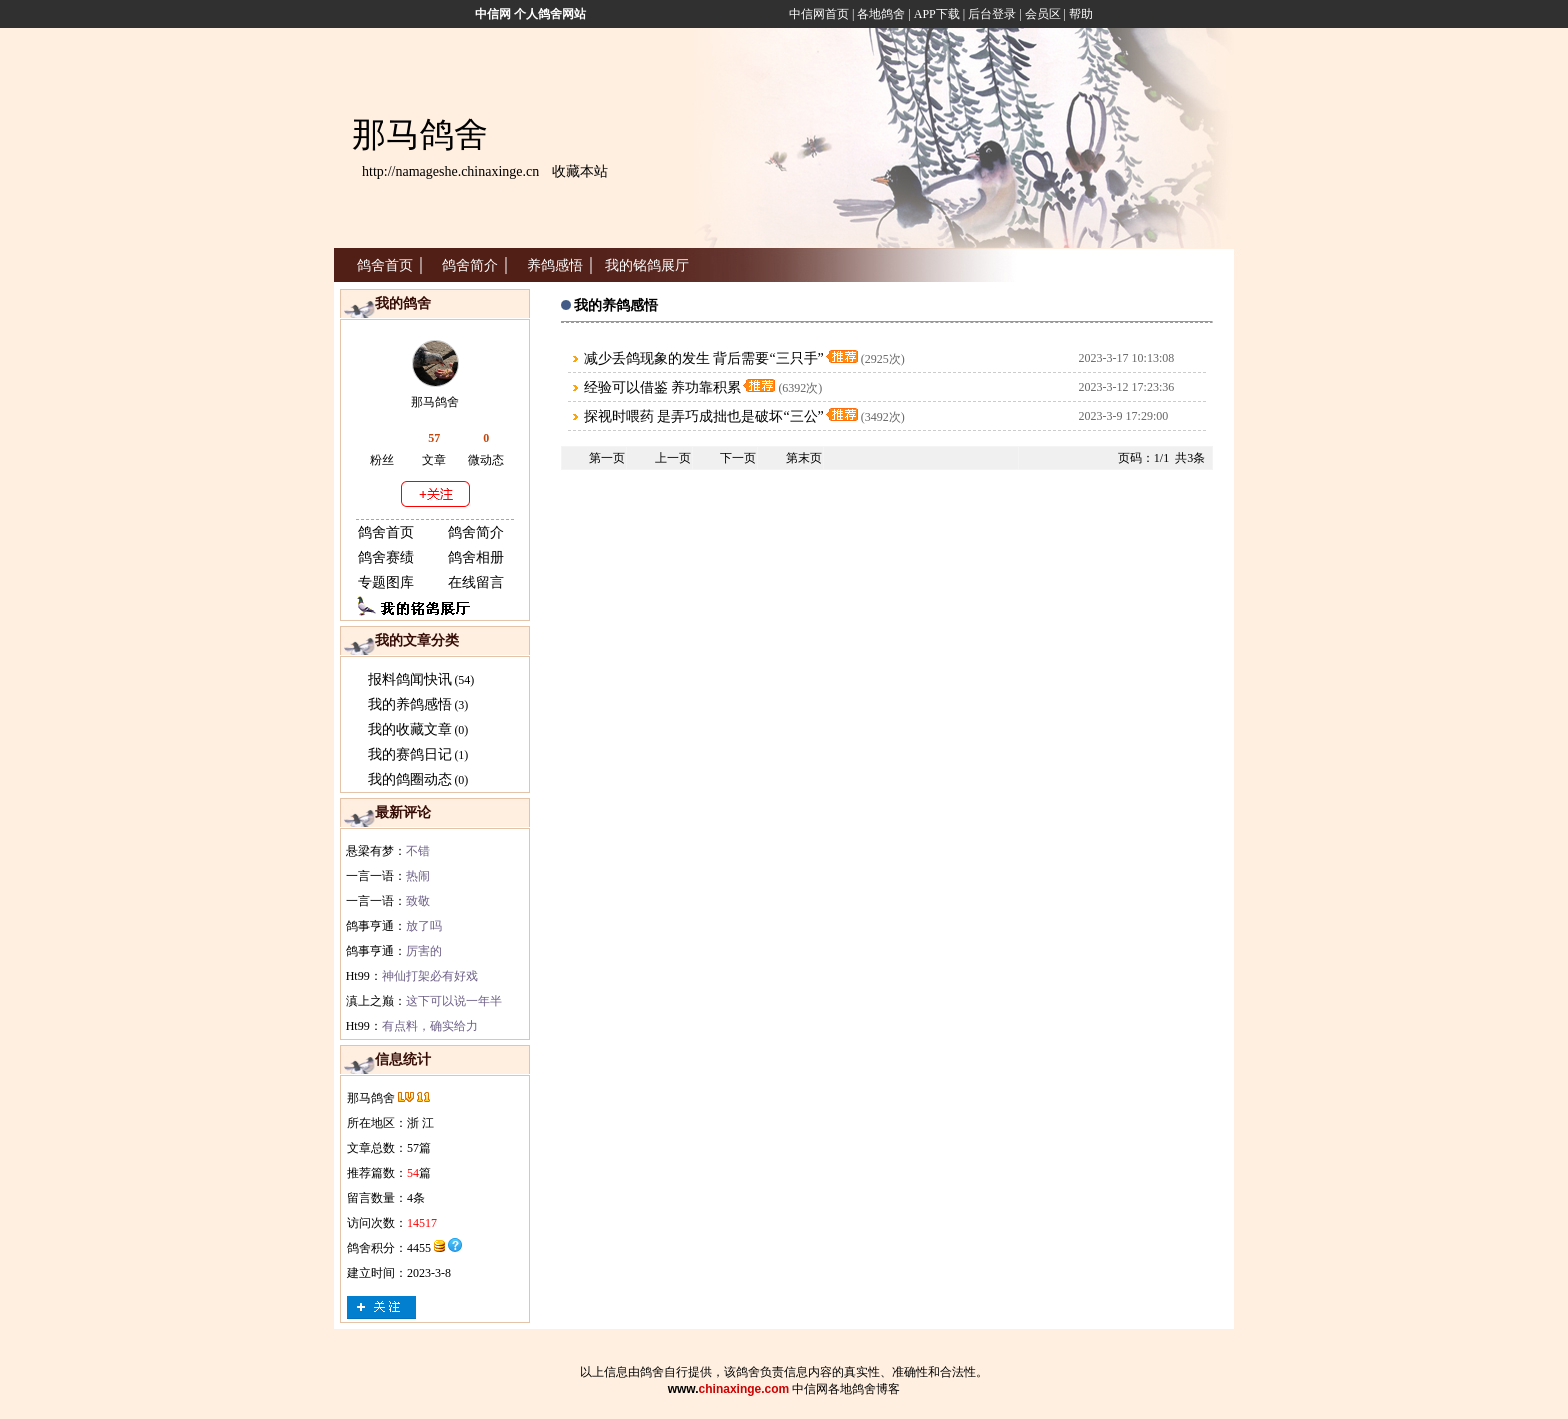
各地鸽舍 (881, 14)
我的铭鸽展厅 (647, 265)
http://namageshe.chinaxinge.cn (450, 171)
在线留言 (476, 582)
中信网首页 (819, 14)
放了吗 (424, 926)
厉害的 (424, 951)
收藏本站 (580, 171)
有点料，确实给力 (430, 1026)
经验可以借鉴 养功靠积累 (663, 387)
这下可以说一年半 (454, 1001)
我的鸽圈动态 (410, 779)
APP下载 (935, 14)
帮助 (1081, 14)
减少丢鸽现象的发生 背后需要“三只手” (704, 358)
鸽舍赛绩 (386, 557)
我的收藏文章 (410, 729)
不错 (418, 851)
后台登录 (992, 14)
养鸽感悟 (555, 265)
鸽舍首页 (385, 265)
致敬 (418, 901)
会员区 (1043, 14)
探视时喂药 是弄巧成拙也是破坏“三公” (704, 416)
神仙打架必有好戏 (430, 976)
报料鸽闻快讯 (410, 679)
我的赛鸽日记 (410, 754)
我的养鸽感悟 (410, 704)
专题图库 (386, 582)
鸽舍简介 (470, 265)
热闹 (418, 876)
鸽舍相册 (476, 557)
